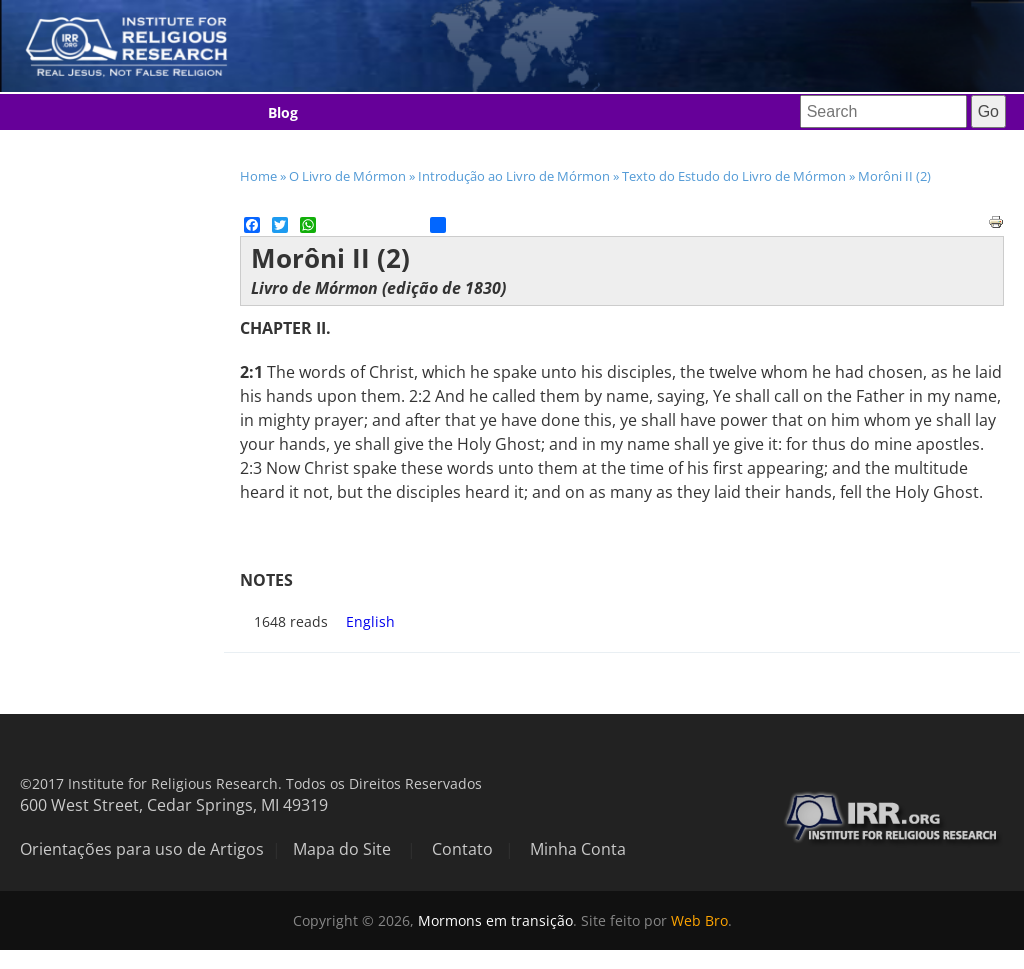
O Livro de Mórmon (347, 176)
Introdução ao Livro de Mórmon (514, 176)
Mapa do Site (342, 849)
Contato (462, 849)
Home (258, 176)
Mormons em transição (495, 920)
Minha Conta (578, 849)
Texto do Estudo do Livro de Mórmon (734, 176)
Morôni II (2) (894, 176)
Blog (283, 112)
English (370, 621)
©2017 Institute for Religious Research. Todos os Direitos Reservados (251, 783)
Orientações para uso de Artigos (142, 849)
